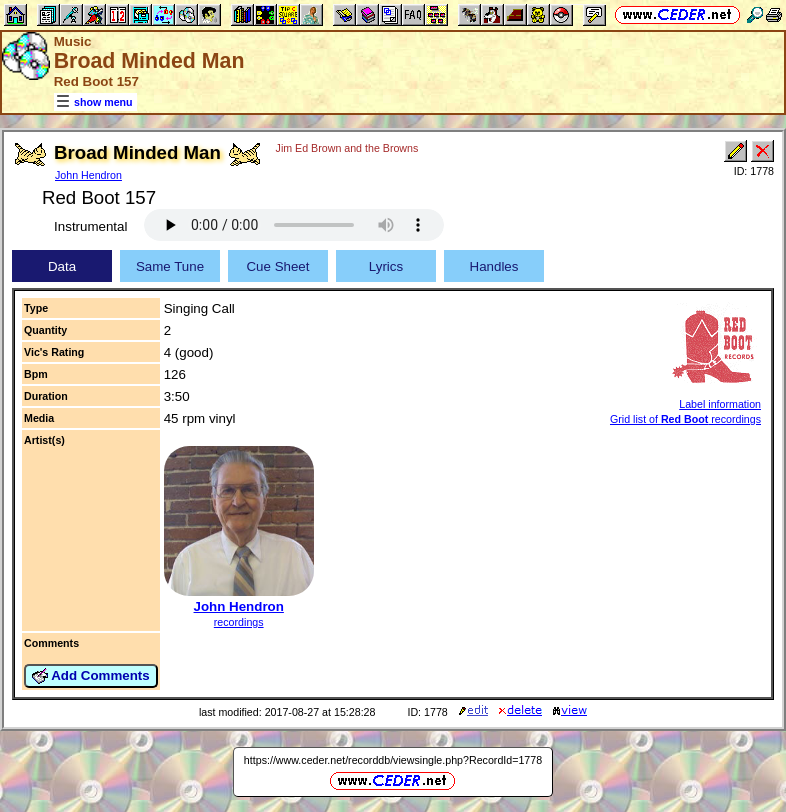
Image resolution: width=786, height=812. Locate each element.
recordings (239, 622)
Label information (720, 404)
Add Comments (91, 676)
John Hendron (88, 175)
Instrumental (90, 226)
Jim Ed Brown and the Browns (347, 148)
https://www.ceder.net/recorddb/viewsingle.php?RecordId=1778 (393, 760)
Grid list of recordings (685, 419)
